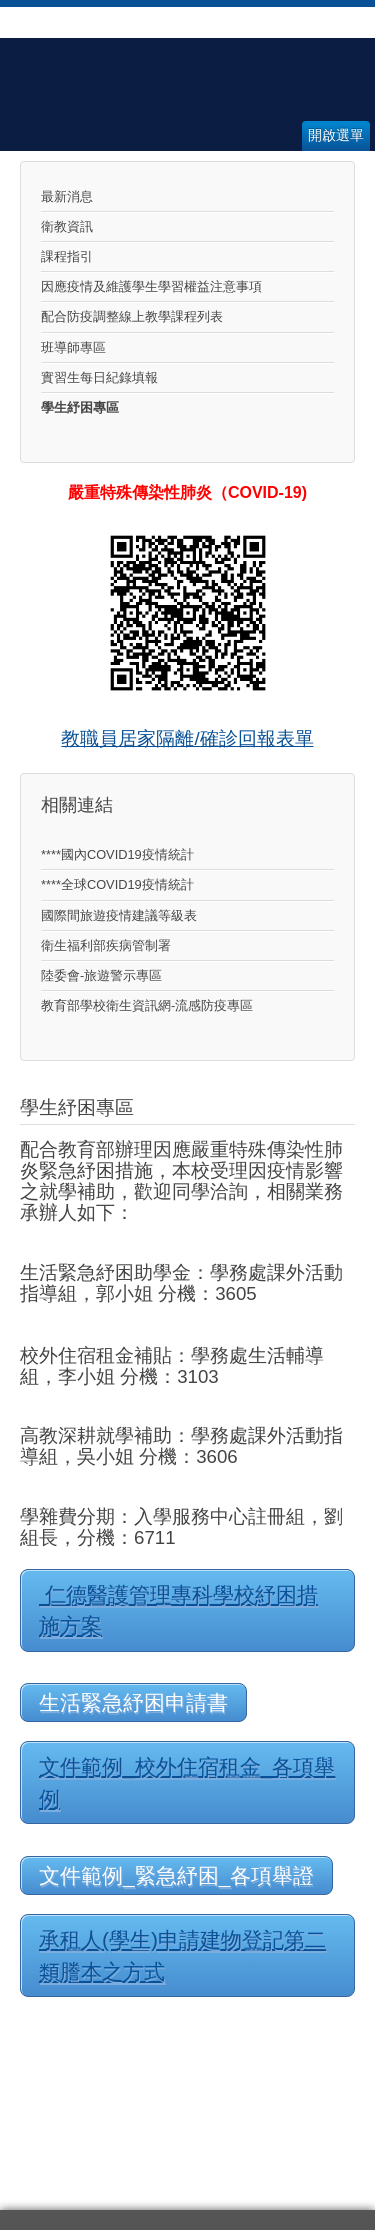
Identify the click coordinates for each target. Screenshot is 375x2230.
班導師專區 (73, 347)
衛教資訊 (67, 226)
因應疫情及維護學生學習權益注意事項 (151, 286)
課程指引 (67, 256)
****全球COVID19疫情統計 (117, 884)
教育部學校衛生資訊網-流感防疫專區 (147, 1005)
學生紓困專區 (80, 407)
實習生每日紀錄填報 (99, 377)
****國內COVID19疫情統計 (117, 854)
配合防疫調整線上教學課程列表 (132, 316)
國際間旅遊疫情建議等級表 (119, 915)
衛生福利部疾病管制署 (106, 945)
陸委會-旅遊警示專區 (101, 975)
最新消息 (67, 196)
